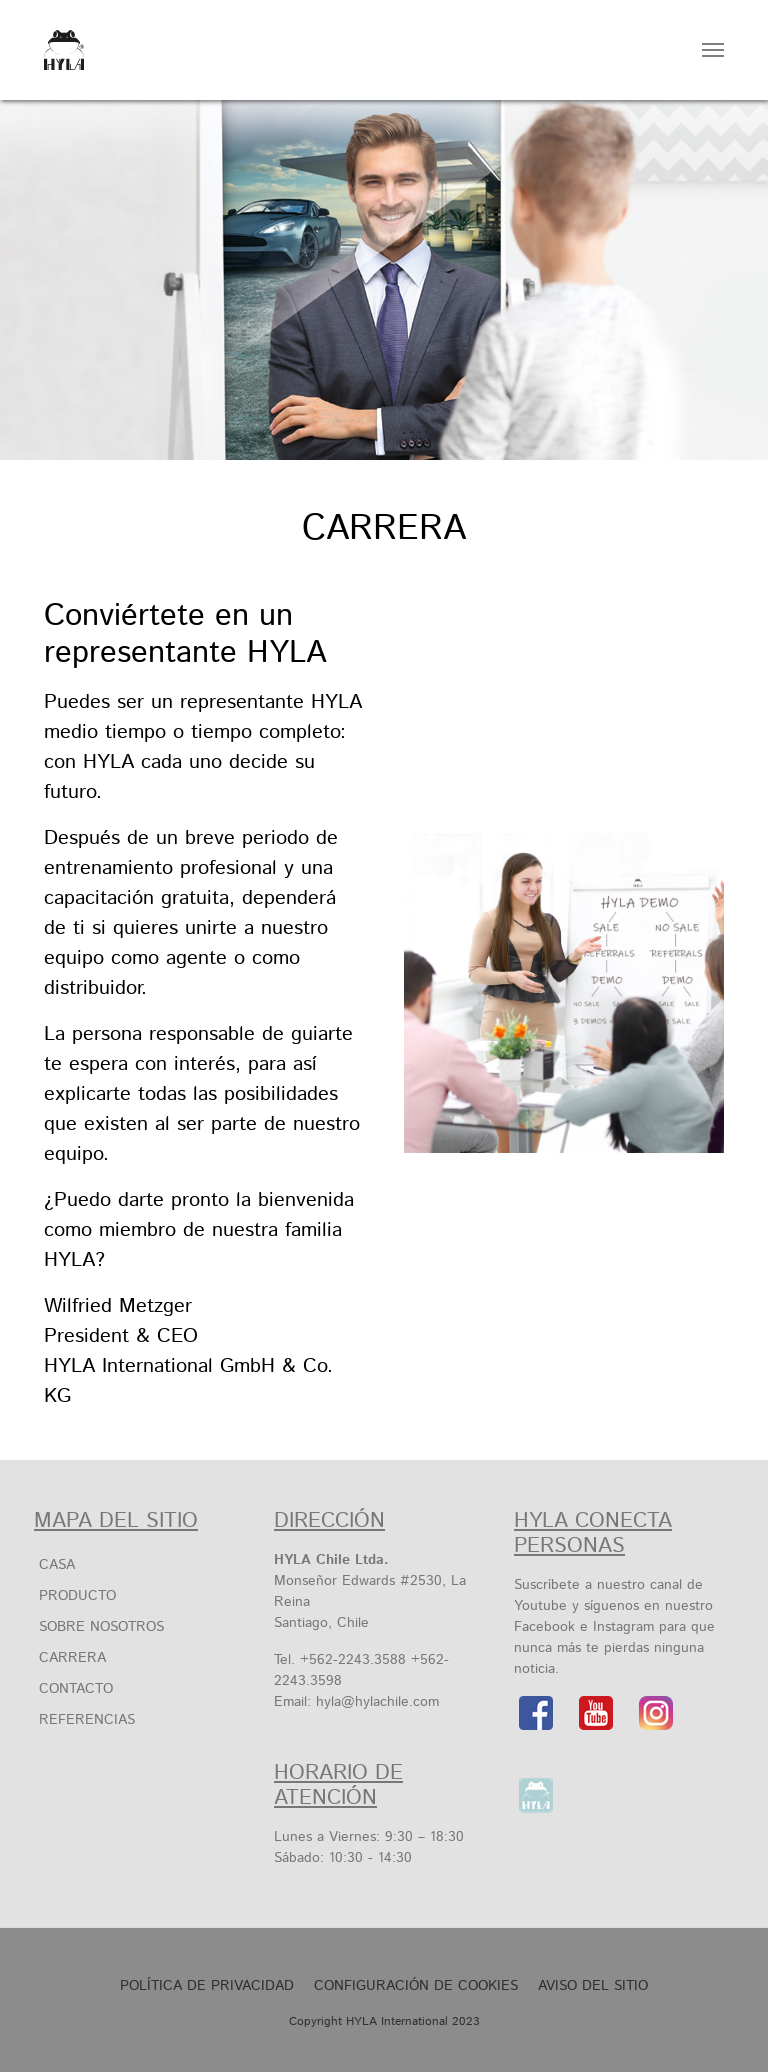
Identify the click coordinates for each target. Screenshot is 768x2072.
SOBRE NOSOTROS (101, 1627)
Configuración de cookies (416, 1986)
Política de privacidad (207, 1986)
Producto (77, 1596)
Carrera (72, 1658)
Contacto (76, 1689)
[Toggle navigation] (713, 50)
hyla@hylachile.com (377, 1702)
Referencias (87, 1720)
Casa (57, 1565)
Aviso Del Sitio (593, 1986)
